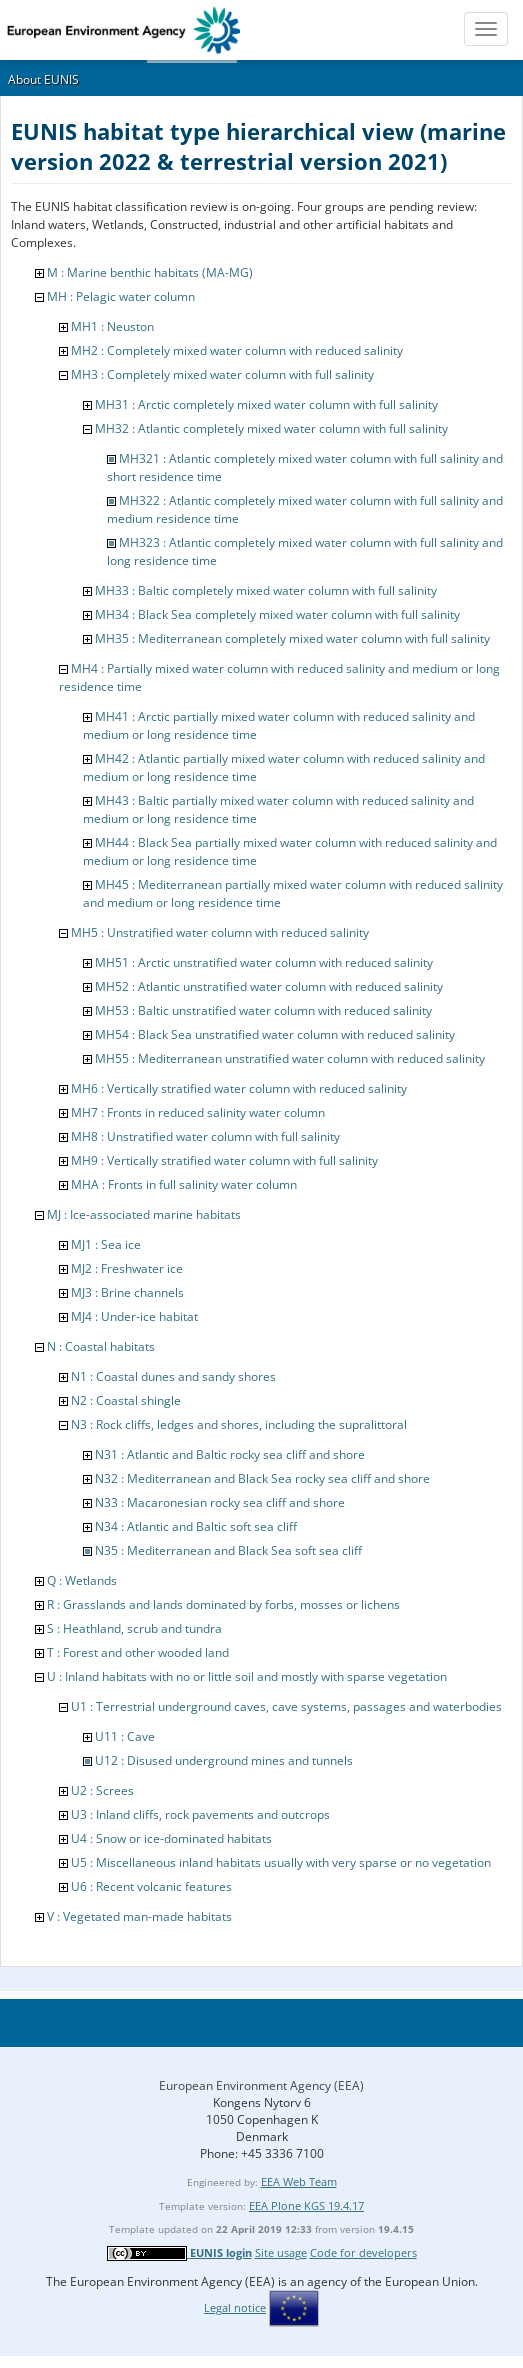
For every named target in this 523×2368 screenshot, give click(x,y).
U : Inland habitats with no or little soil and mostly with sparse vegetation (247, 1676)
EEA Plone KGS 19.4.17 (306, 2205)
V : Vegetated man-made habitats (139, 1916)
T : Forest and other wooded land (138, 1652)
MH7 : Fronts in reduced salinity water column (198, 1112)
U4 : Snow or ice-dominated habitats (171, 1838)
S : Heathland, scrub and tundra (134, 1628)
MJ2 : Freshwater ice (127, 1268)
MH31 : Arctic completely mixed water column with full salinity (266, 404)
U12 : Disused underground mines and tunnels (224, 1760)
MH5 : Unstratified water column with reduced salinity (220, 932)
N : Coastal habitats (101, 1346)
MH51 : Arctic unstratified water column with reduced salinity (264, 962)
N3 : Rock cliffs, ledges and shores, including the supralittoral (239, 1424)
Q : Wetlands (82, 1580)
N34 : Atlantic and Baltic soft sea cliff (196, 1526)
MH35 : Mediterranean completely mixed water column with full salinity (292, 638)
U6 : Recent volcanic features (151, 1886)
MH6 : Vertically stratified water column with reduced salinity (239, 1088)
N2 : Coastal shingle (126, 1400)
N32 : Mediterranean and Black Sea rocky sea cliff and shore (262, 1478)
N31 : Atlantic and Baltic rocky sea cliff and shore (230, 1454)
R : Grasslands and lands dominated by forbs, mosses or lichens (223, 1604)
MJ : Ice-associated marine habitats (144, 1214)
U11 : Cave (125, 1736)
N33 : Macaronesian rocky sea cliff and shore (220, 1502)
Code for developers (363, 2252)
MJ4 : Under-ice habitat (134, 1316)
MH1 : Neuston (112, 326)
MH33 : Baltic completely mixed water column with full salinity (266, 590)
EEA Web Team (299, 2181)
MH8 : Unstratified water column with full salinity (205, 1136)
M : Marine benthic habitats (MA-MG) (150, 272)
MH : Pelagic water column (121, 296)
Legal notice (235, 2307)
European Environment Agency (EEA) (261, 2085)
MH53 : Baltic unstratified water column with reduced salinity (263, 1010)
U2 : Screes (102, 1790)
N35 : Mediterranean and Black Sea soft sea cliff (228, 1550)
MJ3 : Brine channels (127, 1292)
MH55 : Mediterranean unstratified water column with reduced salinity (290, 1058)
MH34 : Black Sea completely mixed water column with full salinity (277, 614)
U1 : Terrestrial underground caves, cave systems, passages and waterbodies (286, 1706)
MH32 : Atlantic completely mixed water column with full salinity (271, 428)
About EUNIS (43, 79)
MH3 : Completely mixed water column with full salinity (222, 374)
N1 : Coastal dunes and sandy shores (173, 1376)
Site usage (281, 2252)
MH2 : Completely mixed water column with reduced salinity (237, 350)
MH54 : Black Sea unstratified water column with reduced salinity (275, 1034)
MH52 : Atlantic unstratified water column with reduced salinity (269, 986)
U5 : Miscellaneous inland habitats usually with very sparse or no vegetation (281, 1862)
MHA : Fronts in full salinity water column (184, 1184)
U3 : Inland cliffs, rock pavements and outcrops (200, 1814)
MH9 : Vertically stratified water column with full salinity (224, 1160)
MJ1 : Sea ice (106, 1244)
